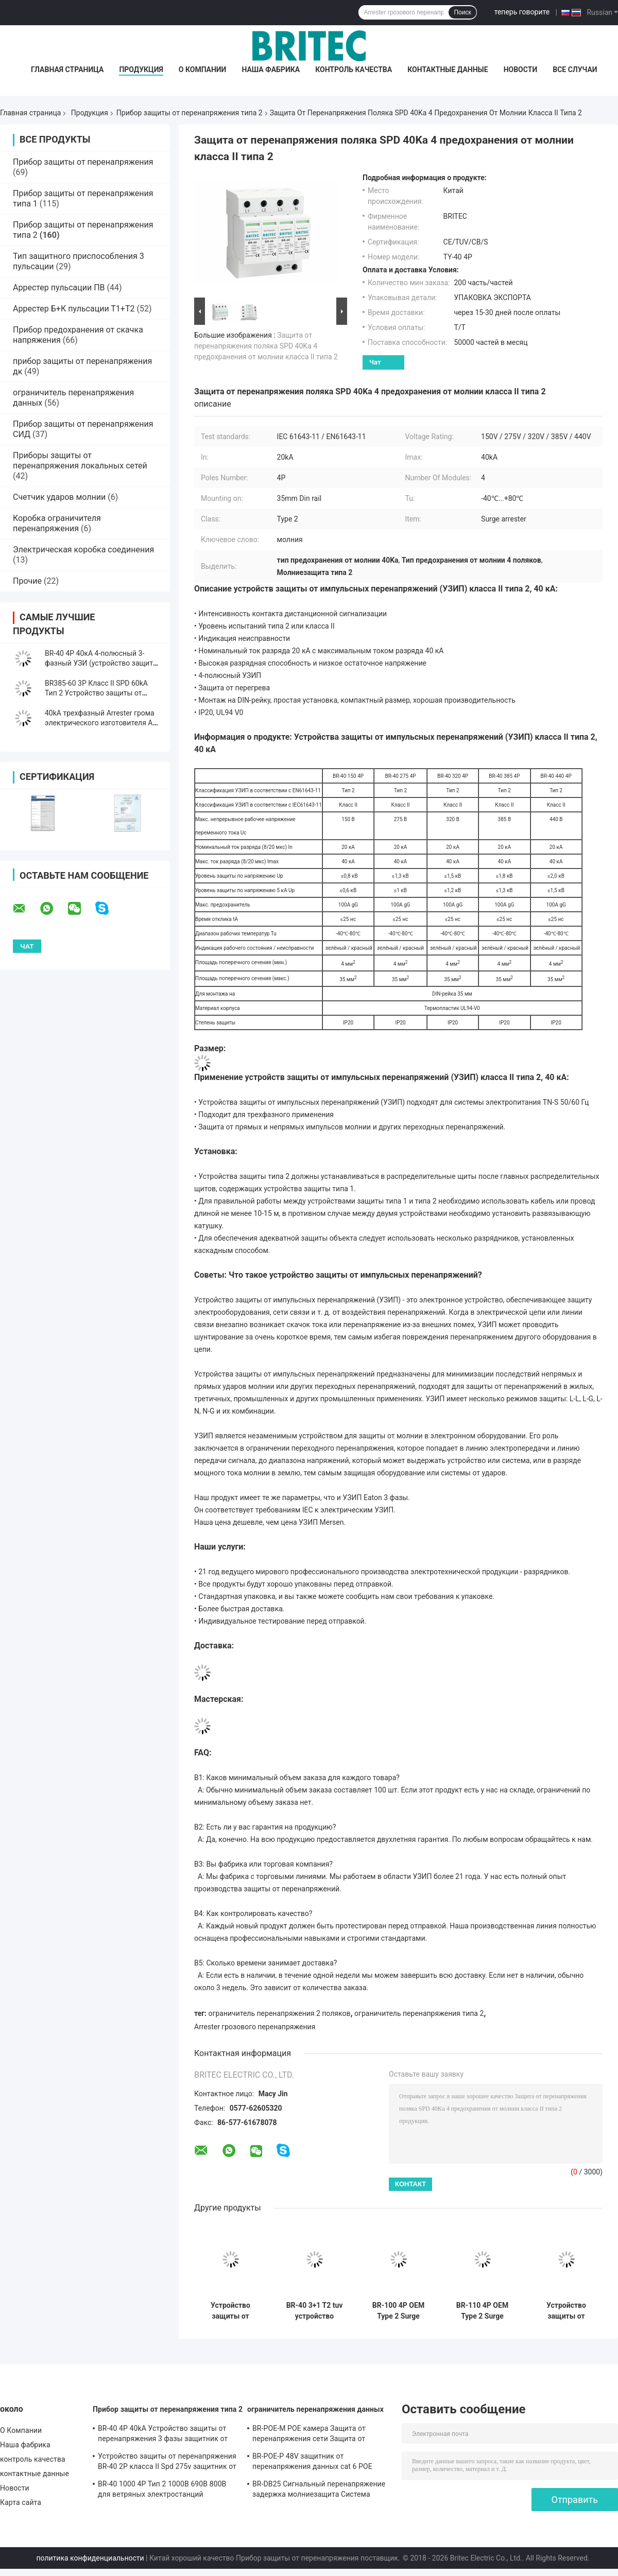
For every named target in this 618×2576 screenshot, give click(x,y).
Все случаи (575, 69)
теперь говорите (522, 12)
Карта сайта (20, 2502)
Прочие (27, 581)
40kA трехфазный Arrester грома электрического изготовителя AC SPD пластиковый (101, 723)
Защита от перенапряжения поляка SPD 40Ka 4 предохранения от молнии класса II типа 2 (266, 346)
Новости (521, 69)
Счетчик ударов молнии (59, 497)
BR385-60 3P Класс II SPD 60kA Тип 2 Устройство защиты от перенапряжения (96, 693)
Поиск (462, 12)
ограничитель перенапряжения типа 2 (419, 2013)
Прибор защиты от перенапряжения (83, 162)
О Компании (203, 69)
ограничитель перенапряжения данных (315, 2409)
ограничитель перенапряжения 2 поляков (280, 2013)
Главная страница (67, 69)
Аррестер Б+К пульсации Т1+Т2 (73, 309)
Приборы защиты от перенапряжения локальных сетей (80, 460)
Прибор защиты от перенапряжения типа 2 (189, 113)
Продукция (141, 69)
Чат (375, 362)
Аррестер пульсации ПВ (59, 287)
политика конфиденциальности (90, 2558)
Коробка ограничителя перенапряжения (57, 523)
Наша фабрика (271, 69)
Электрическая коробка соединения (83, 549)
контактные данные (447, 69)
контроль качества (353, 69)
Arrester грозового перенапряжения (254, 2027)
